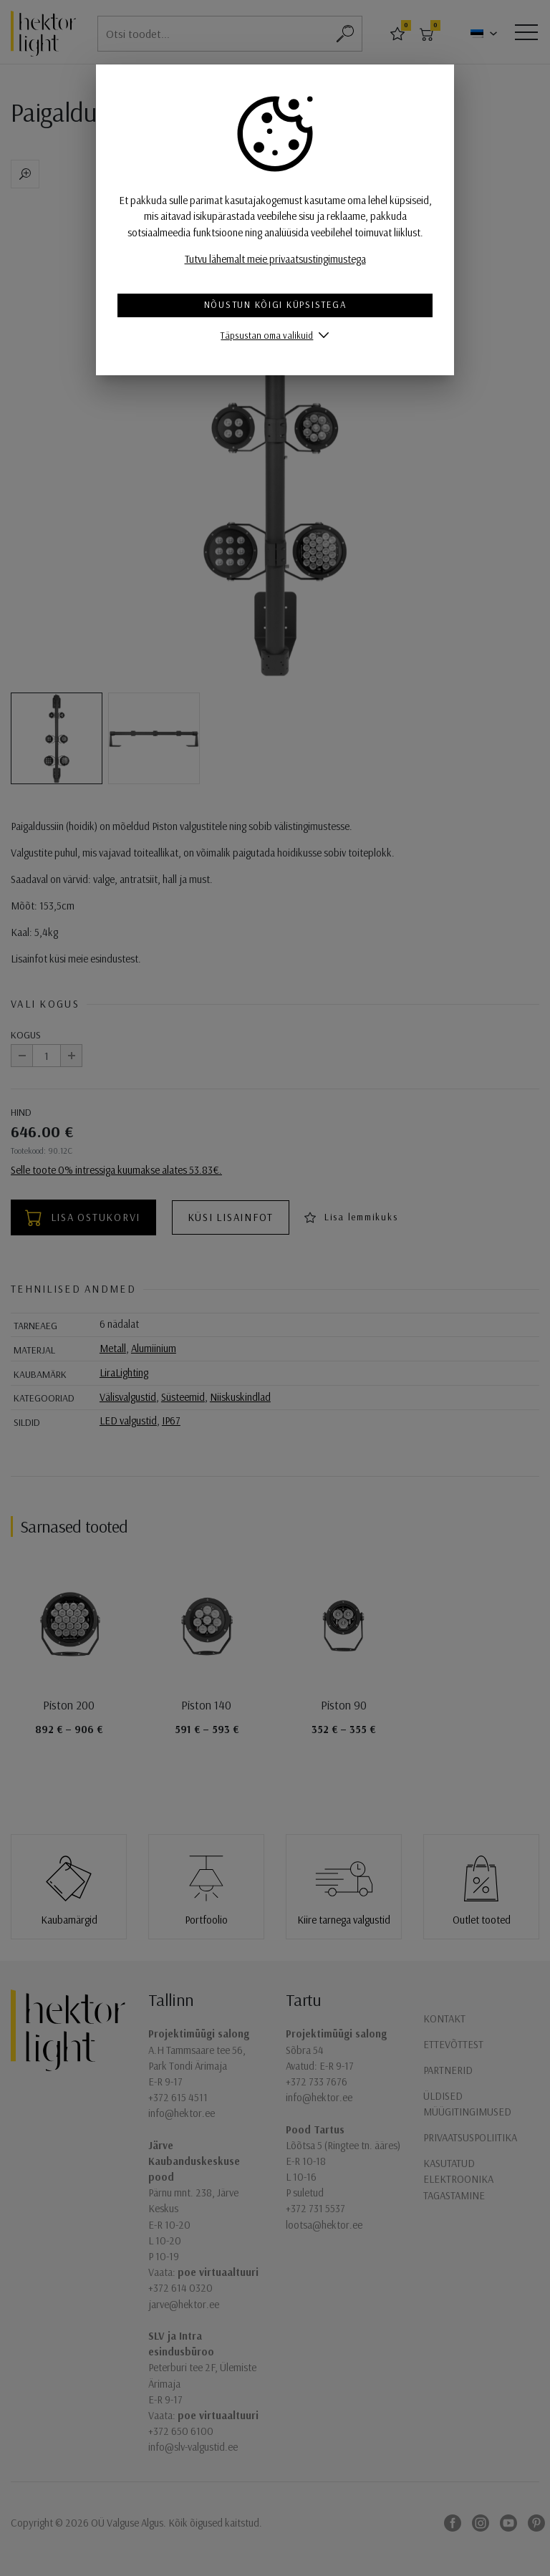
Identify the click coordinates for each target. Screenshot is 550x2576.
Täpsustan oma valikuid (267, 335)
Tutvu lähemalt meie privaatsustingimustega (275, 259)
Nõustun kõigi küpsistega (275, 304)
